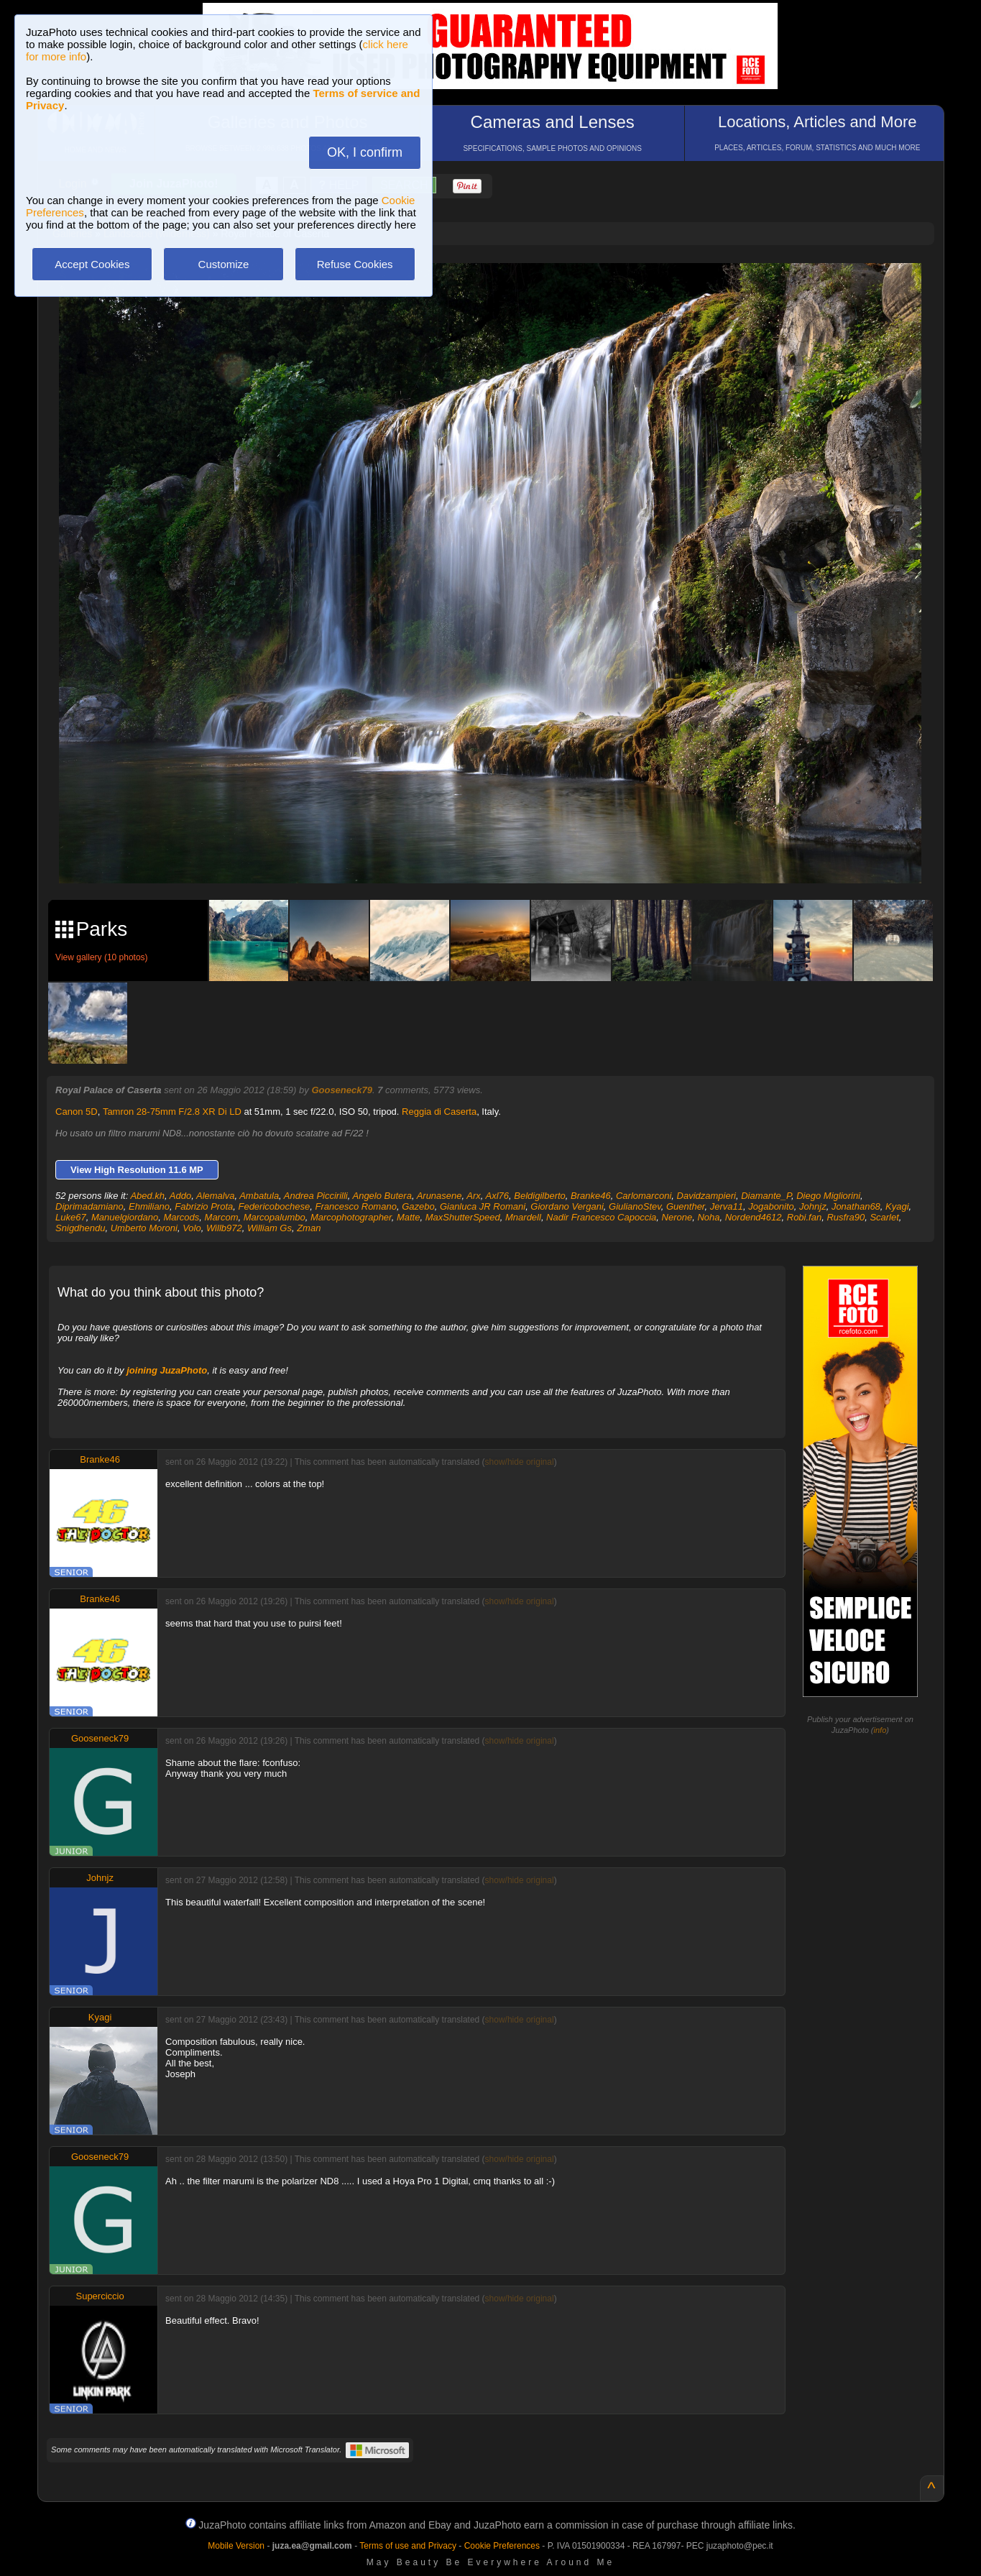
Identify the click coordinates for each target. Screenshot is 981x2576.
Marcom (222, 1217)
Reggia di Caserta (439, 1111)
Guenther (685, 1206)
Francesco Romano (355, 1206)
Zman (309, 1228)
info (880, 1730)
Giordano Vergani (566, 1206)
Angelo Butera (381, 1195)
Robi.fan (804, 1217)
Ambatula (259, 1195)
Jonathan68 (856, 1206)
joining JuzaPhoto (166, 1370)
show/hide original (519, 1462)
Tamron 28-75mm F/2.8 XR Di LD (172, 1111)
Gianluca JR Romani (482, 1206)
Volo (192, 1228)
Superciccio (99, 2296)
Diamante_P (766, 1195)
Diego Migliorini (828, 1195)
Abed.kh (147, 1195)
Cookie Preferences (502, 2546)
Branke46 (591, 1195)
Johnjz (812, 1206)
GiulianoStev (635, 1206)
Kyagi (897, 1206)
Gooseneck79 (341, 1090)
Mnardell (523, 1217)
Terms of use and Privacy (407, 2546)
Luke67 (70, 1217)
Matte (408, 1217)
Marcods (181, 1217)
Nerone (677, 1217)
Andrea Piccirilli (316, 1195)
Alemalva (215, 1195)
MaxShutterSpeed (462, 1217)
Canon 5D (76, 1111)
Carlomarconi (643, 1195)
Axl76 (498, 1195)
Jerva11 (726, 1206)
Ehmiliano (149, 1206)
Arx (473, 1195)
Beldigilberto (540, 1195)
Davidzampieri (706, 1195)
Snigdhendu (80, 1228)
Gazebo (418, 1206)
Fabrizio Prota (204, 1206)
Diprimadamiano (89, 1206)
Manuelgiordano (124, 1217)
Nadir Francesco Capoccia (601, 1217)
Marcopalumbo (274, 1217)
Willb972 (224, 1228)
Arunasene (439, 1195)
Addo (180, 1195)
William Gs (269, 1228)
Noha (708, 1217)
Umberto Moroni (144, 1228)
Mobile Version (236, 2546)
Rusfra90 (845, 1217)
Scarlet (884, 1217)
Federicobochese (274, 1206)
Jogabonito (771, 1206)
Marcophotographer (351, 1217)
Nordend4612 (753, 1217)
